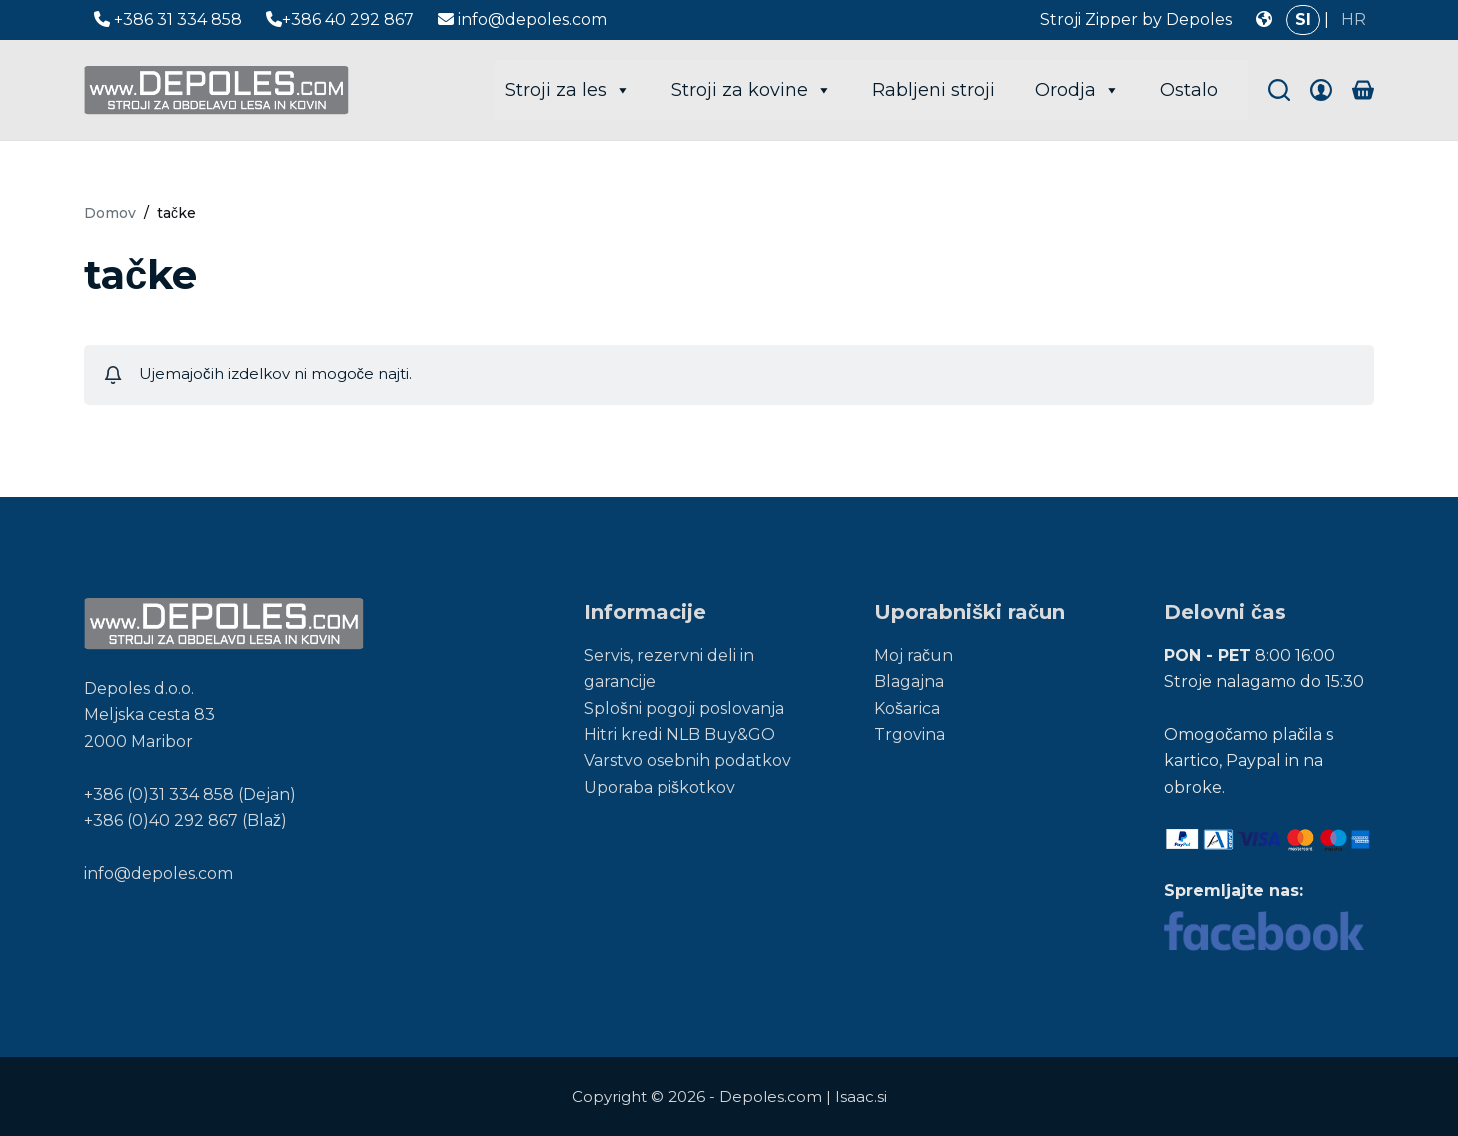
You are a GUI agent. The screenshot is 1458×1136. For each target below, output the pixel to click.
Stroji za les (568, 90)
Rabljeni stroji (933, 90)
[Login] (1321, 90)
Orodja (1077, 90)
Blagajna (909, 681)
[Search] (1279, 90)
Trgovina (909, 734)
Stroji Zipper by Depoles (1136, 19)
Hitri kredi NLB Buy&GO (679, 734)
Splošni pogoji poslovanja (684, 708)
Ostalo (1189, 90)
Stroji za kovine (751, 90)
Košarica (907, 708)
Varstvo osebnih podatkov (687, 760)
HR (1353, 19)
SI (1303, 19)
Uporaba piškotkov (659, 787)
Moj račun (913, 655)
